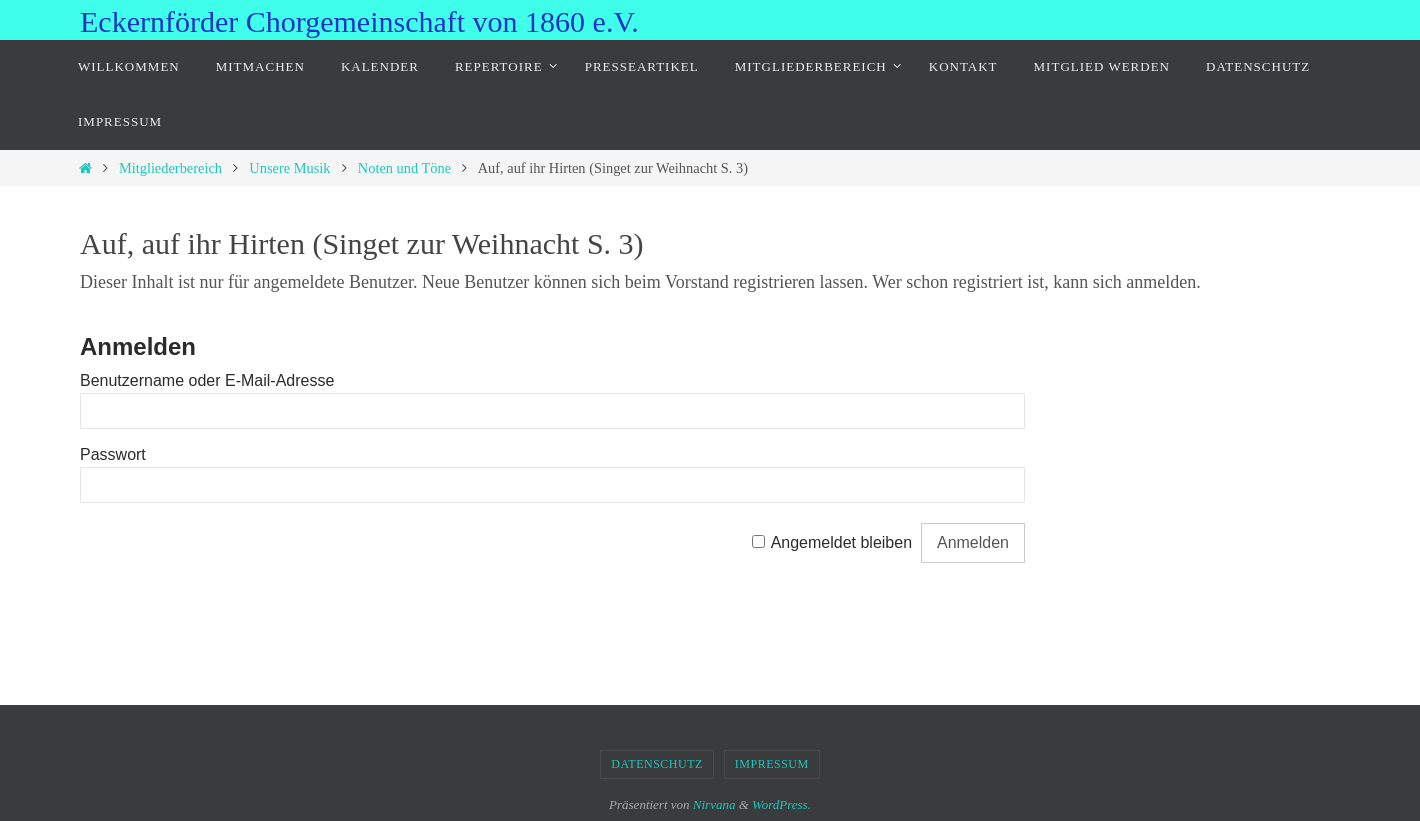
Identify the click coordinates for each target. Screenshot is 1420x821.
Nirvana (714, 804)
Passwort (113, 454)
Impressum (772, 764)
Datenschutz (657, 764)
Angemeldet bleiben (841, 542)
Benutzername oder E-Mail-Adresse (207, 380)
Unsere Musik (289, 168)
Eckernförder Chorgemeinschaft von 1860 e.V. (359, 21)
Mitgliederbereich (170, 168)
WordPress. (781, 804)
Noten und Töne (404, 168)
